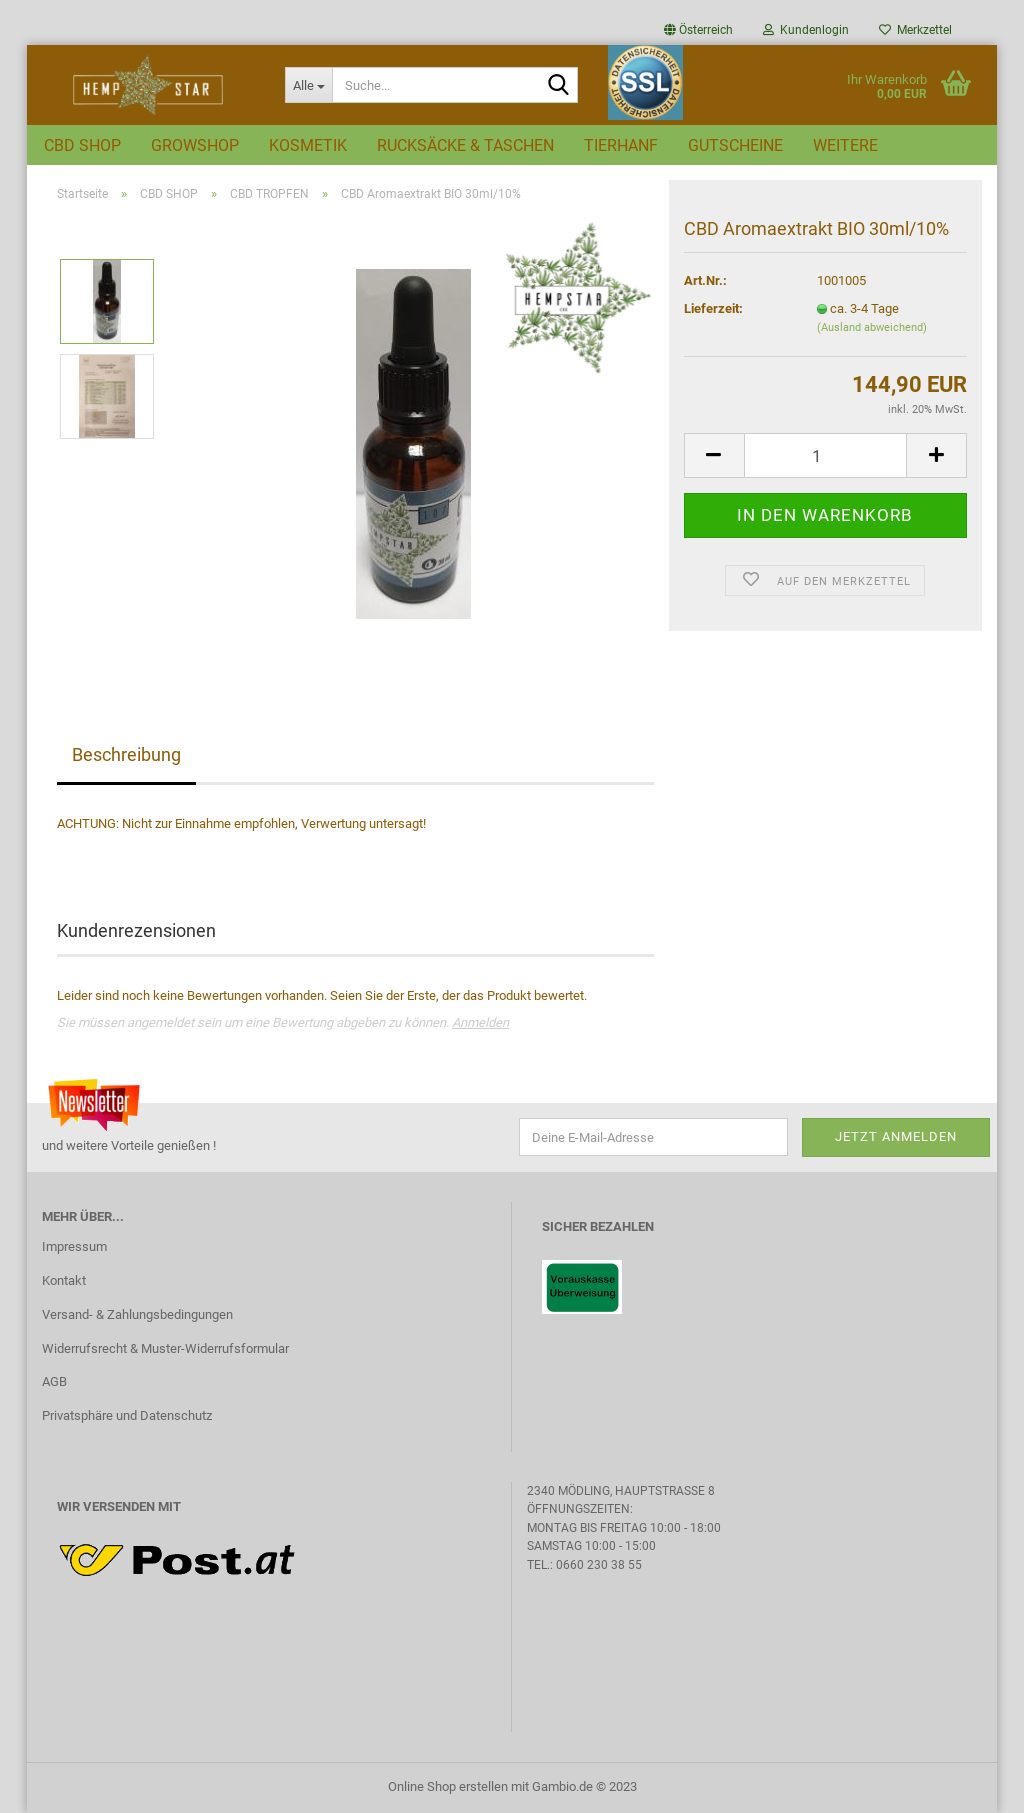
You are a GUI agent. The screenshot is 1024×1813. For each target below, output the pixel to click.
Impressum (74, 1246)
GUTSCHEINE (735, 145)
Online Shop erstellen (448, 1786)
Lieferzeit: (713, 308)
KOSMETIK (308, 145)
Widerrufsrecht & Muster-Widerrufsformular (165, 1348)
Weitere (845, 145)
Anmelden (480, 1022)
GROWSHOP (195, 145)
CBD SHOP (82, 145)
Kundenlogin (806, 30)
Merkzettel (915, 30)
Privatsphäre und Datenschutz (127, 1415)
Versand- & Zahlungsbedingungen (137, 1314)
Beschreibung (126, 754)
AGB (54, 1381)
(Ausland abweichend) (872, 327)
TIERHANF (621, 145)
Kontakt (64, 1280)
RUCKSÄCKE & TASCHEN (465, 145)
